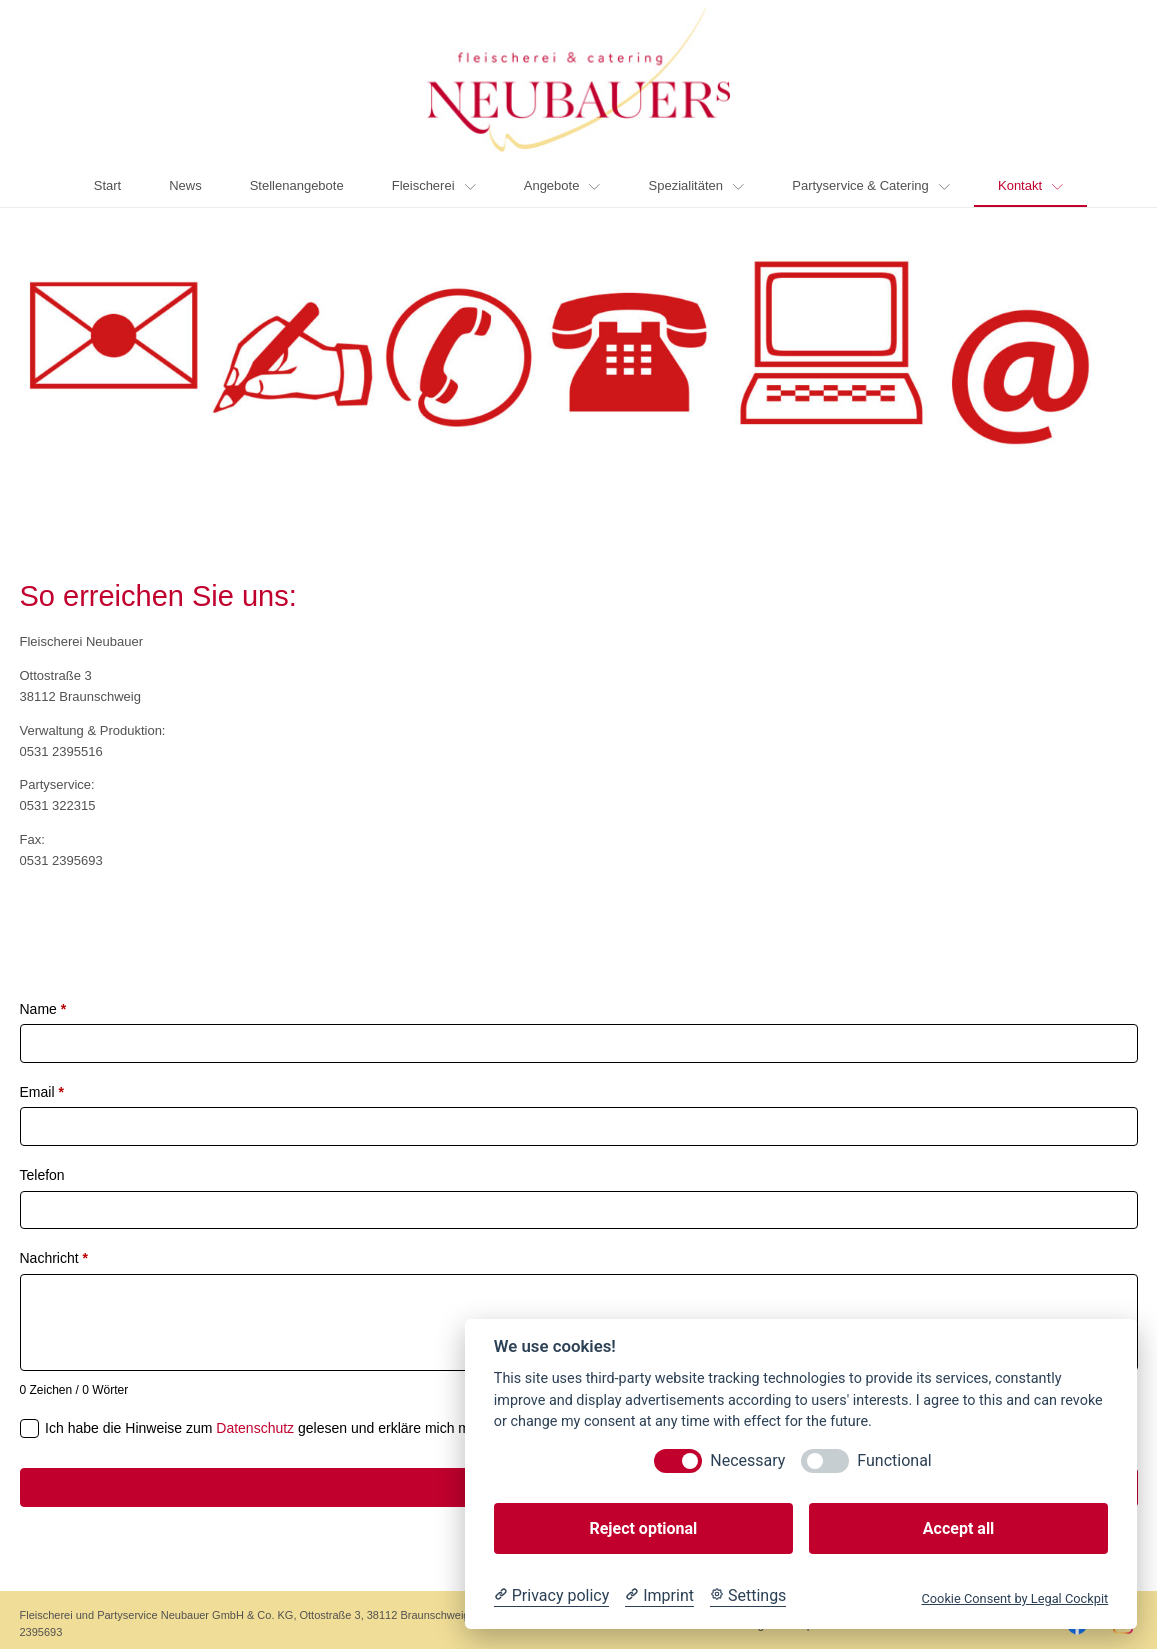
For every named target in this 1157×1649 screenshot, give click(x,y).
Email (42, 1092)
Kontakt (1030, 185)
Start (107, 185)
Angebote (562, 185)
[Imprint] (659, 1596)
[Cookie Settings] (748, 1596)
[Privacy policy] (551, 1596)
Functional (894, 1460)
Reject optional (643, 1528)
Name (43, 1009)
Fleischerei (434, 185)
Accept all (958, 1528)
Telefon (42, 1175)
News (185, 185)
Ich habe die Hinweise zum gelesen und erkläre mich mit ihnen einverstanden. (332, 1428)
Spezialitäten (697, 185)
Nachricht (54, 1258)
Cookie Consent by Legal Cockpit (1014, 1598)
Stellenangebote (297, 185)
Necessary (747, 1460)
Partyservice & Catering (871, 185)
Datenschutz (255, 1428)
